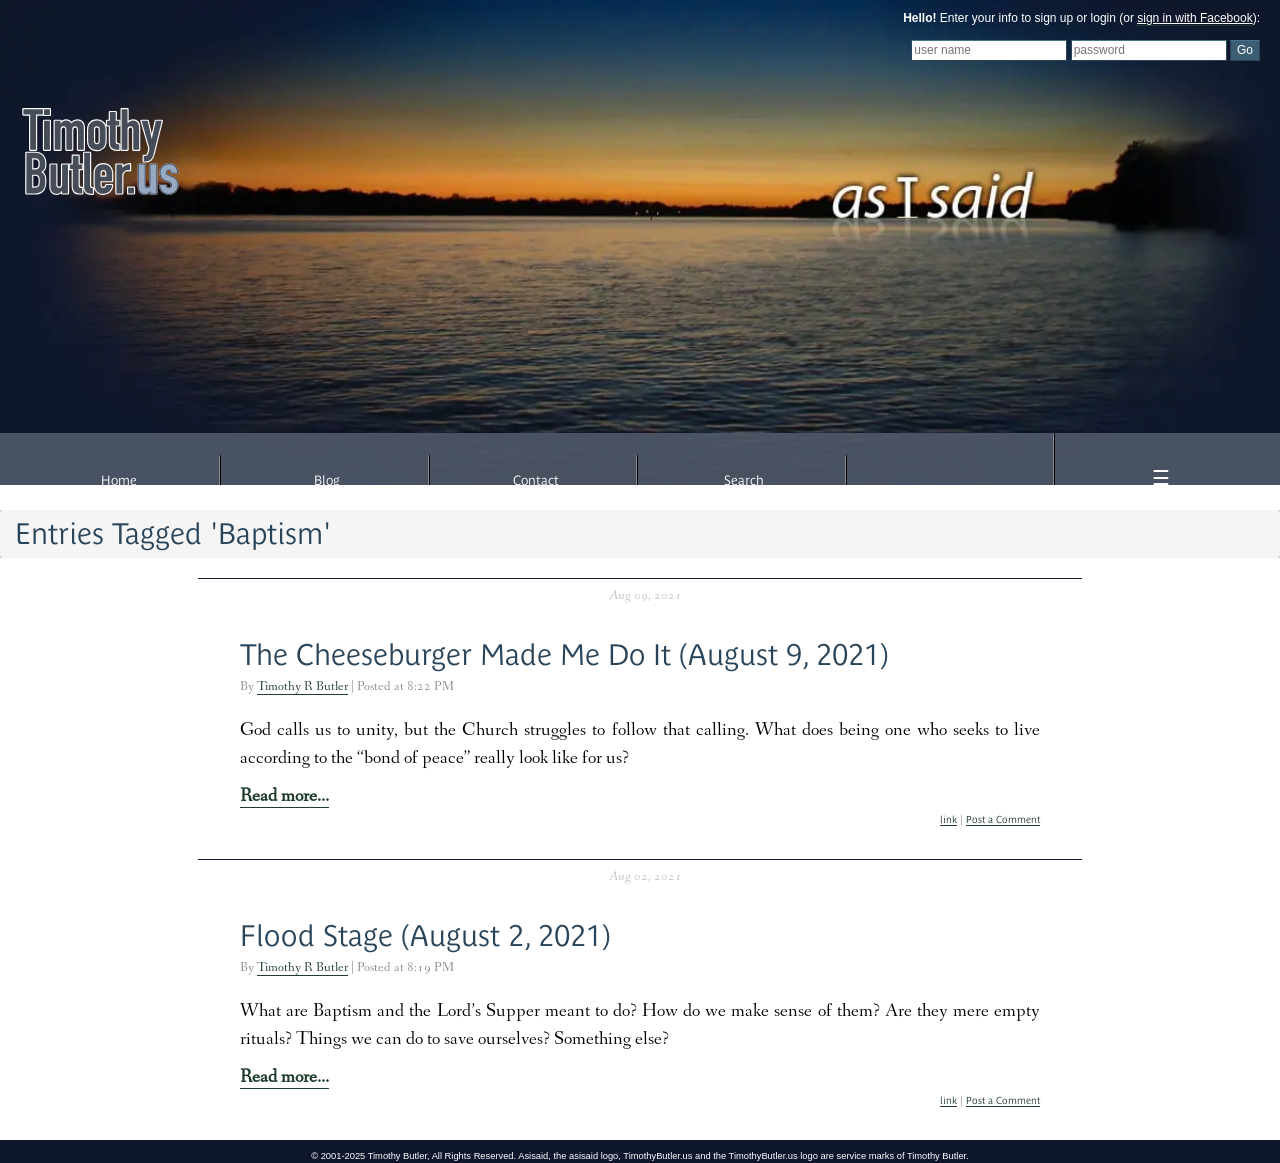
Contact (536, 480)
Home (119, 480)
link (948, 819)
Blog (327, 480)
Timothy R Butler (302, 687)
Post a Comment (1003, 819)
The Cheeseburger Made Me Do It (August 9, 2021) (564, 654)
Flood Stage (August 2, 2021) (425, 935)
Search (744, 480)
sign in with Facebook (1194, 18)
